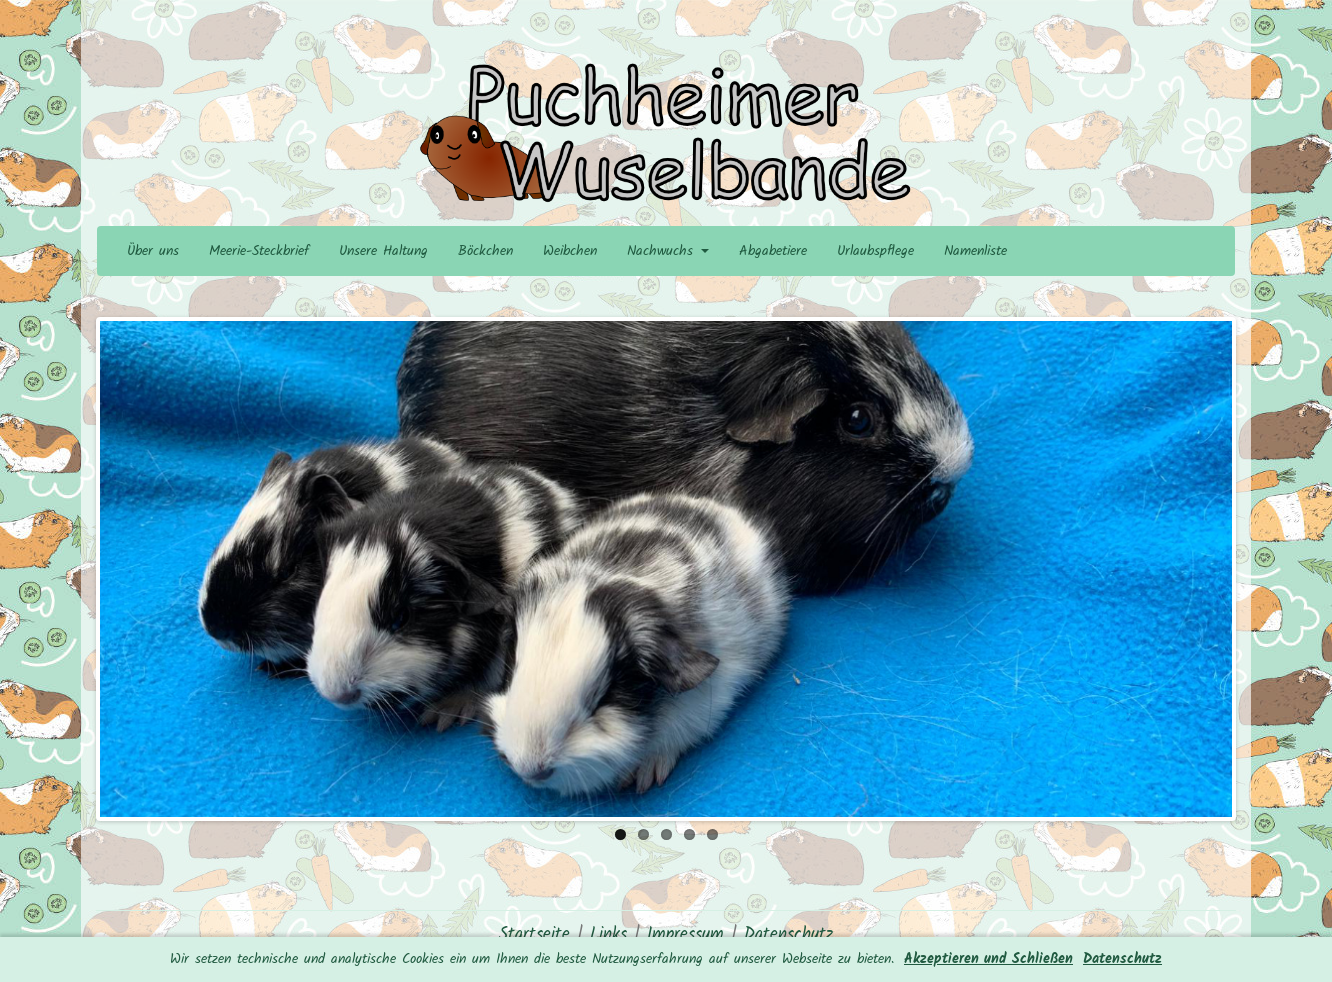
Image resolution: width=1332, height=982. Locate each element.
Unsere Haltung (383, 251)
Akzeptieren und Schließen (988, 959)
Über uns (153, 251)
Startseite (534, 934)
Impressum (685, 934)
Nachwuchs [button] (668, 251)
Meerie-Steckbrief (259, 251)
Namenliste (975, 251)
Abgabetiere (773, 251)
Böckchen (485, 251)
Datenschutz (1122, 959)
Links (608, 934)
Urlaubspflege (875, 251)
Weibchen (570, 251)
